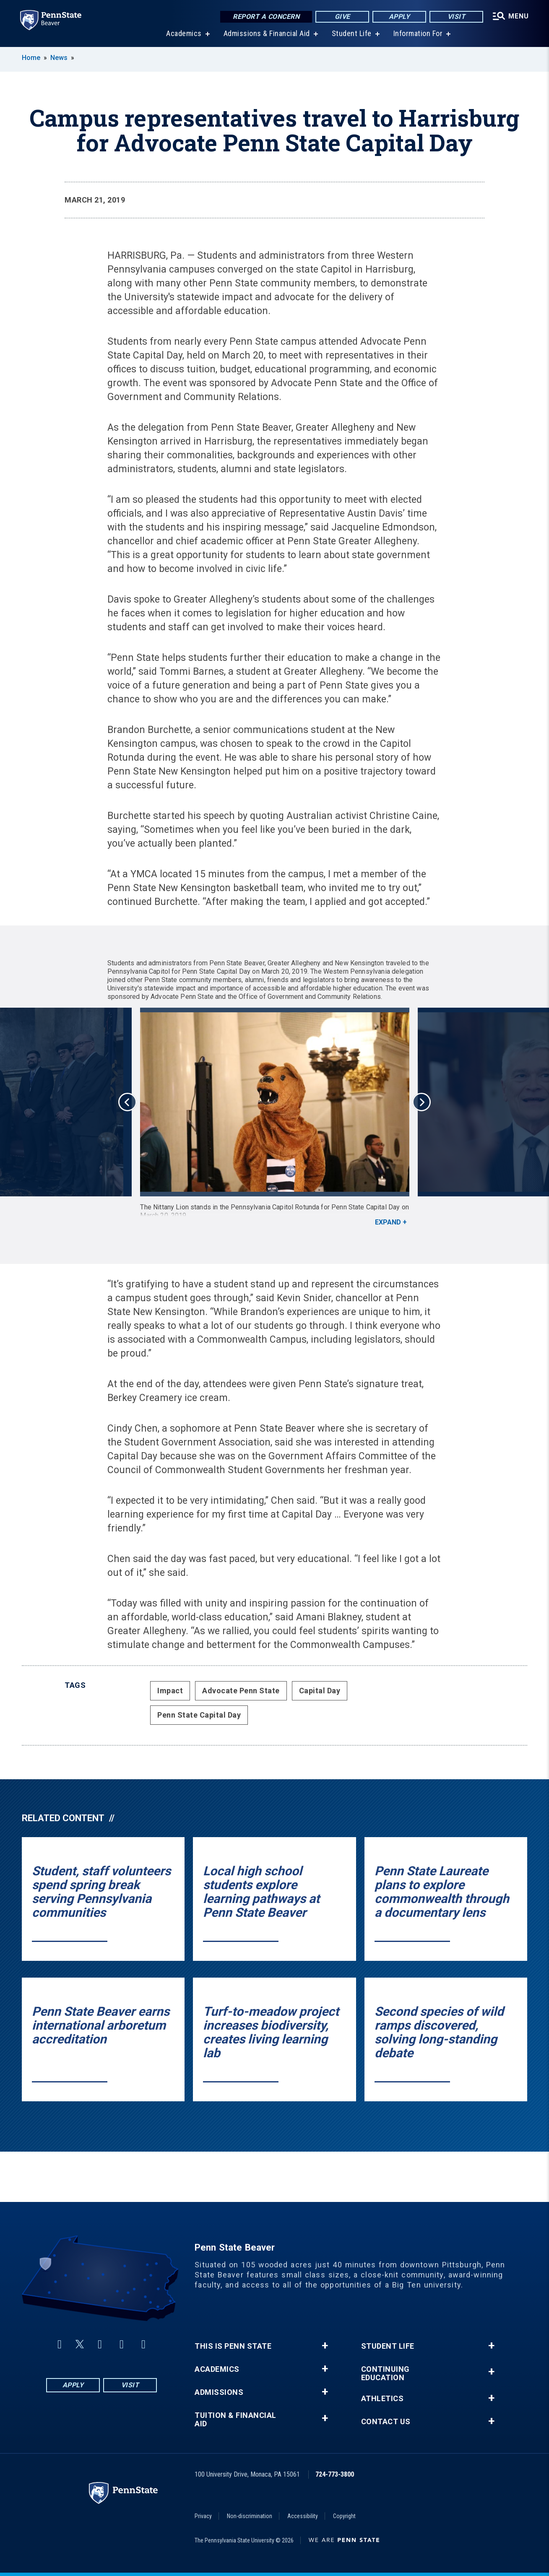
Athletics (382, 2398)
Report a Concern (266, 17)
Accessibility (302, 2516)
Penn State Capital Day (199, 1714)
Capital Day (320, 1690)
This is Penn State (233, 2346)
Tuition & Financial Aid (235, 2419)
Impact (170, 1690)
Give (342, 17)
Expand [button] (388, 1222)
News (59, 58)
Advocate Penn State (241, 1690)
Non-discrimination (249, 2516)
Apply (399, 17)
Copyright (344, 2516)
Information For (418, 33)
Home (31, 58)
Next (421, 1102)
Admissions (219, 2392)
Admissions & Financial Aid (267, 33)
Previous (127, 1102)
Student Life (352, 33)
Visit (457, 17)
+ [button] (325, 2345)
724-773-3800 (334, 2474)
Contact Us (386, 2421)
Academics (184, 33)
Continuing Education (385, 2373)
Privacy (203, 2516)
